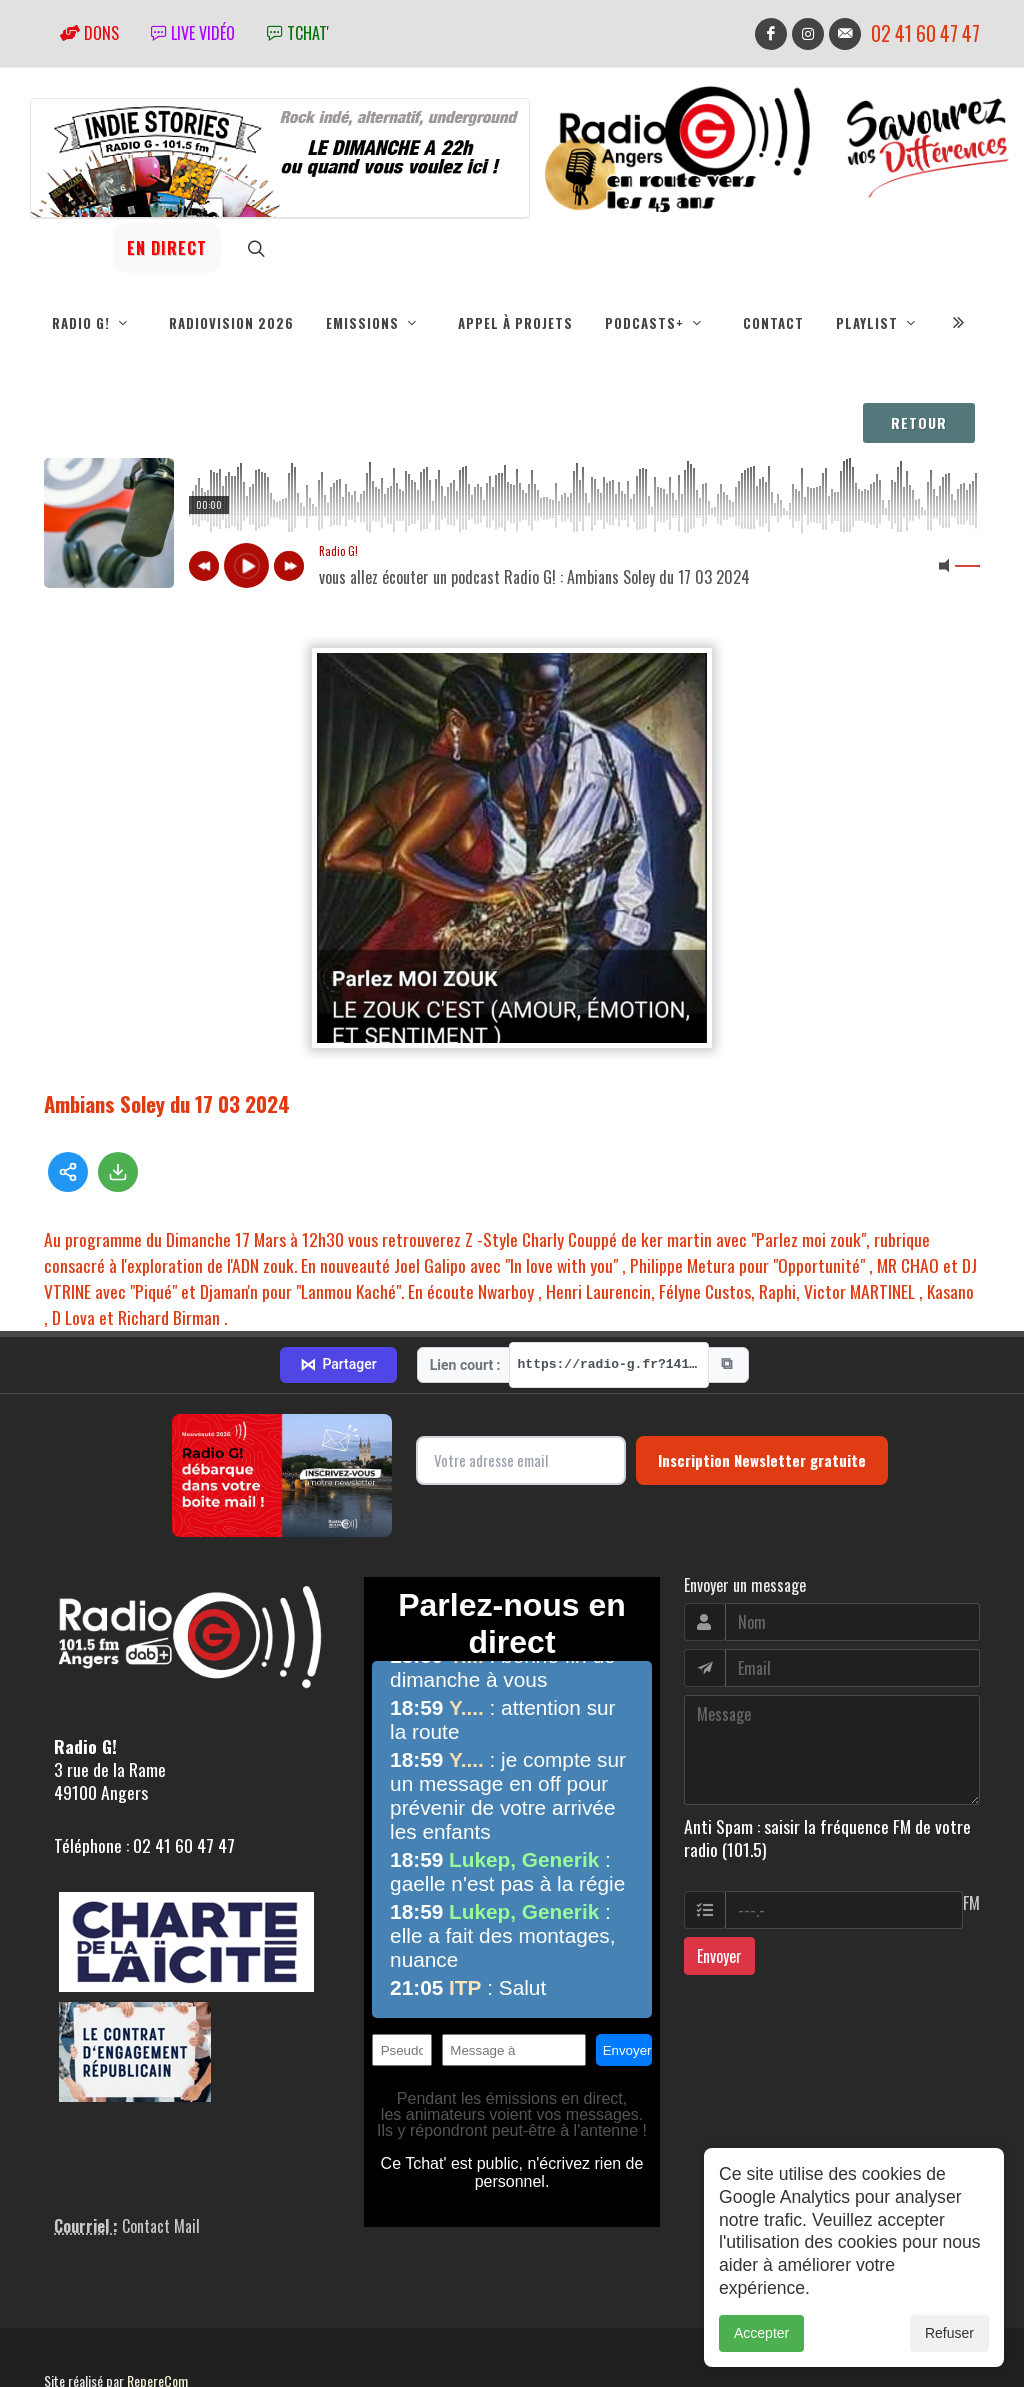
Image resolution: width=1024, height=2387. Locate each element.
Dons (89, 33)
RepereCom (157, 2304)
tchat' (298, 33)
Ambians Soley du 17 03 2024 (167, 1103)
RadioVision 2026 (231, 323)
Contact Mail (161, 2150)
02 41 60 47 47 (925, 33)
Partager (338, 1289)
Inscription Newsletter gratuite (762, 1384)
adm (65, 2327)
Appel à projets (515, 323)
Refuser (949, 2333)
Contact (773, 323)
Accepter (761, 2333)
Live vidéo (193, 33)
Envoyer (719, 1880)
